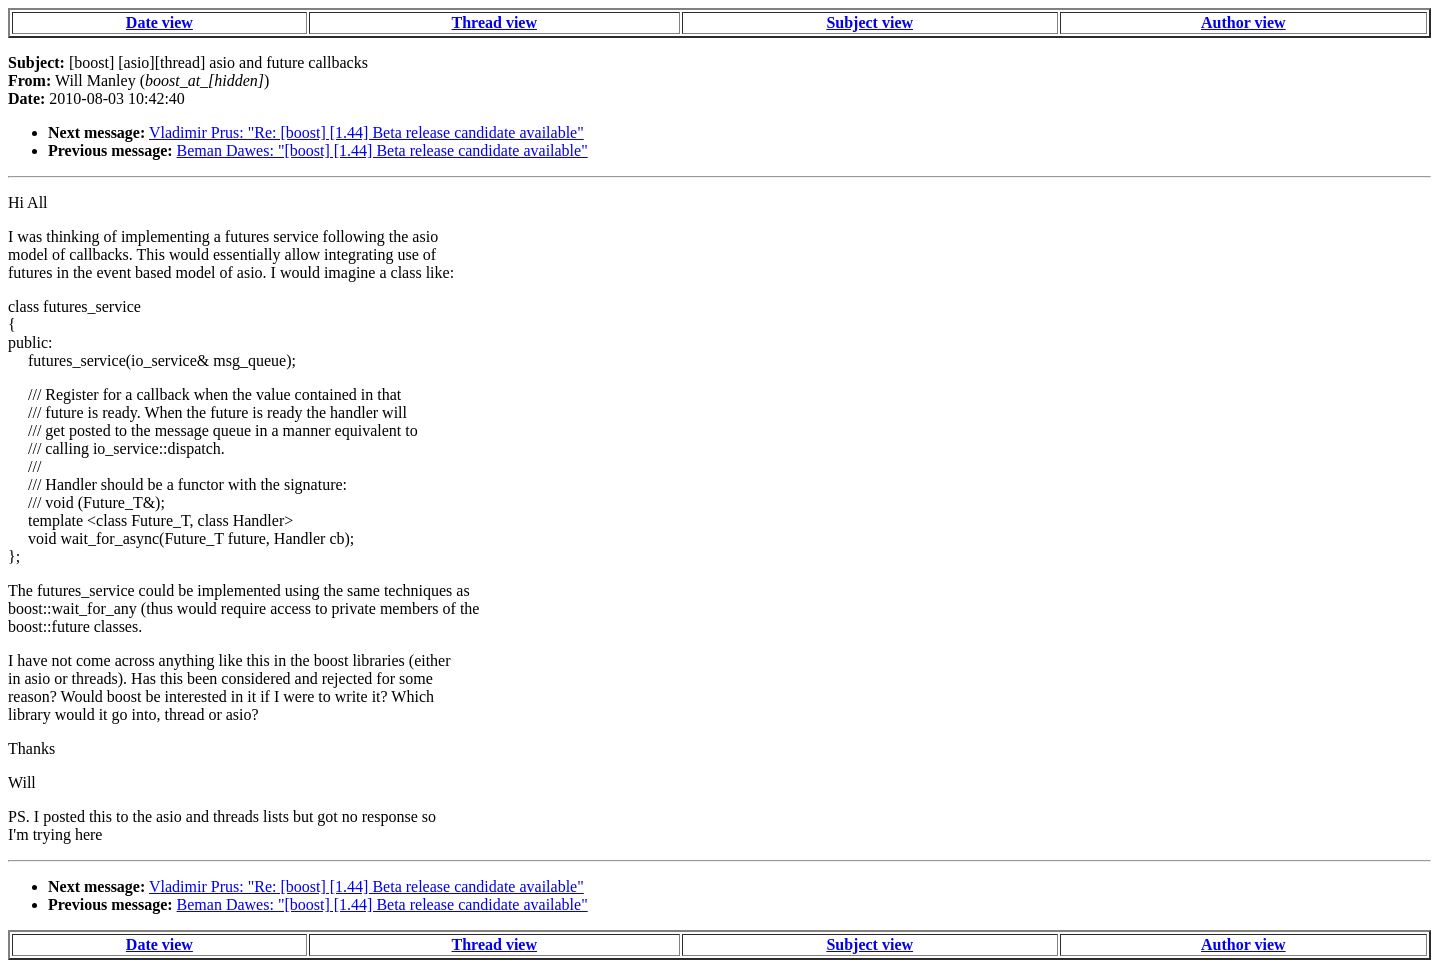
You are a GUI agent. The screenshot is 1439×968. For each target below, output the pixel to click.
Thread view (494, 22)
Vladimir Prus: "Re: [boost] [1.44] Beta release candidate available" (366, 132)
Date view (159, 22)
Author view (1243, 22)
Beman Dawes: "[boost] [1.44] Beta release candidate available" (382, 150)
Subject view (869, 22)
